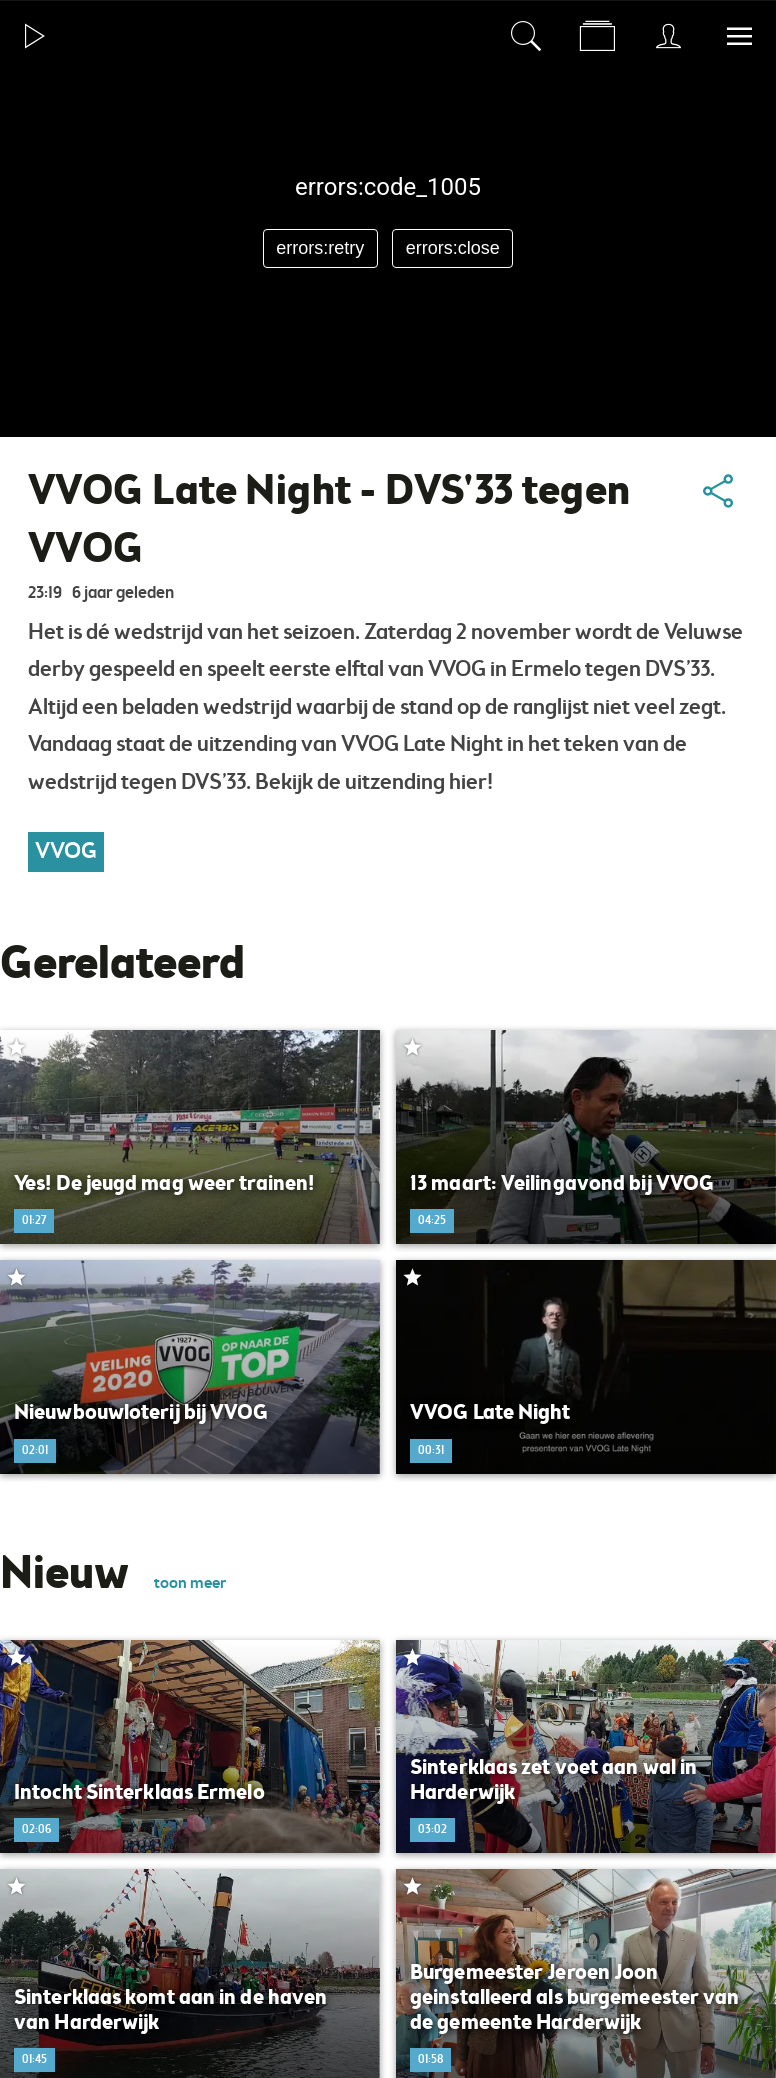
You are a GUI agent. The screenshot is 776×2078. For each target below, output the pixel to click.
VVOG (66, 852)
